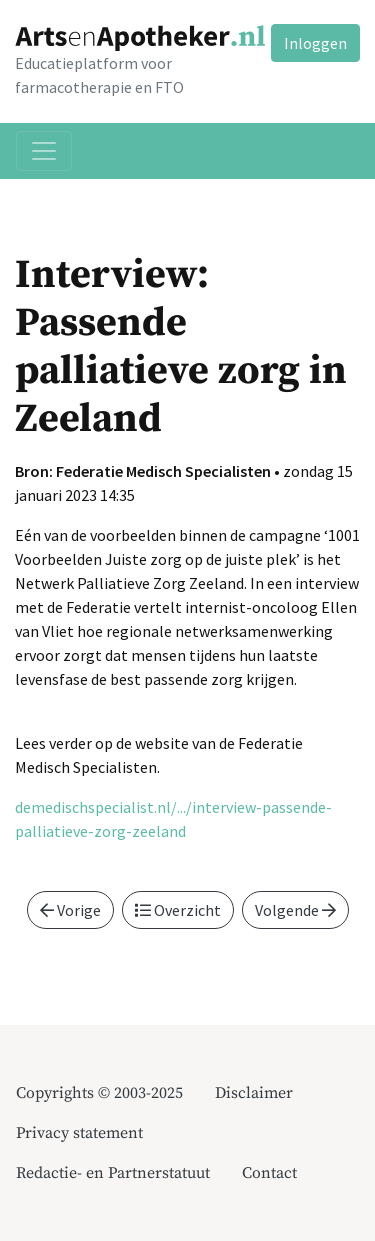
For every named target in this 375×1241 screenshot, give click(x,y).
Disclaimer (254, 1093)
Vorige (70, 910)
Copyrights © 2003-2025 (99, 1093)
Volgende (295, 910)
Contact (269, 1173)
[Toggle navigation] (44, 151)
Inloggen (315, 43)
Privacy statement (79, 1133)
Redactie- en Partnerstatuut (113, 1173)
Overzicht (178, 910)
